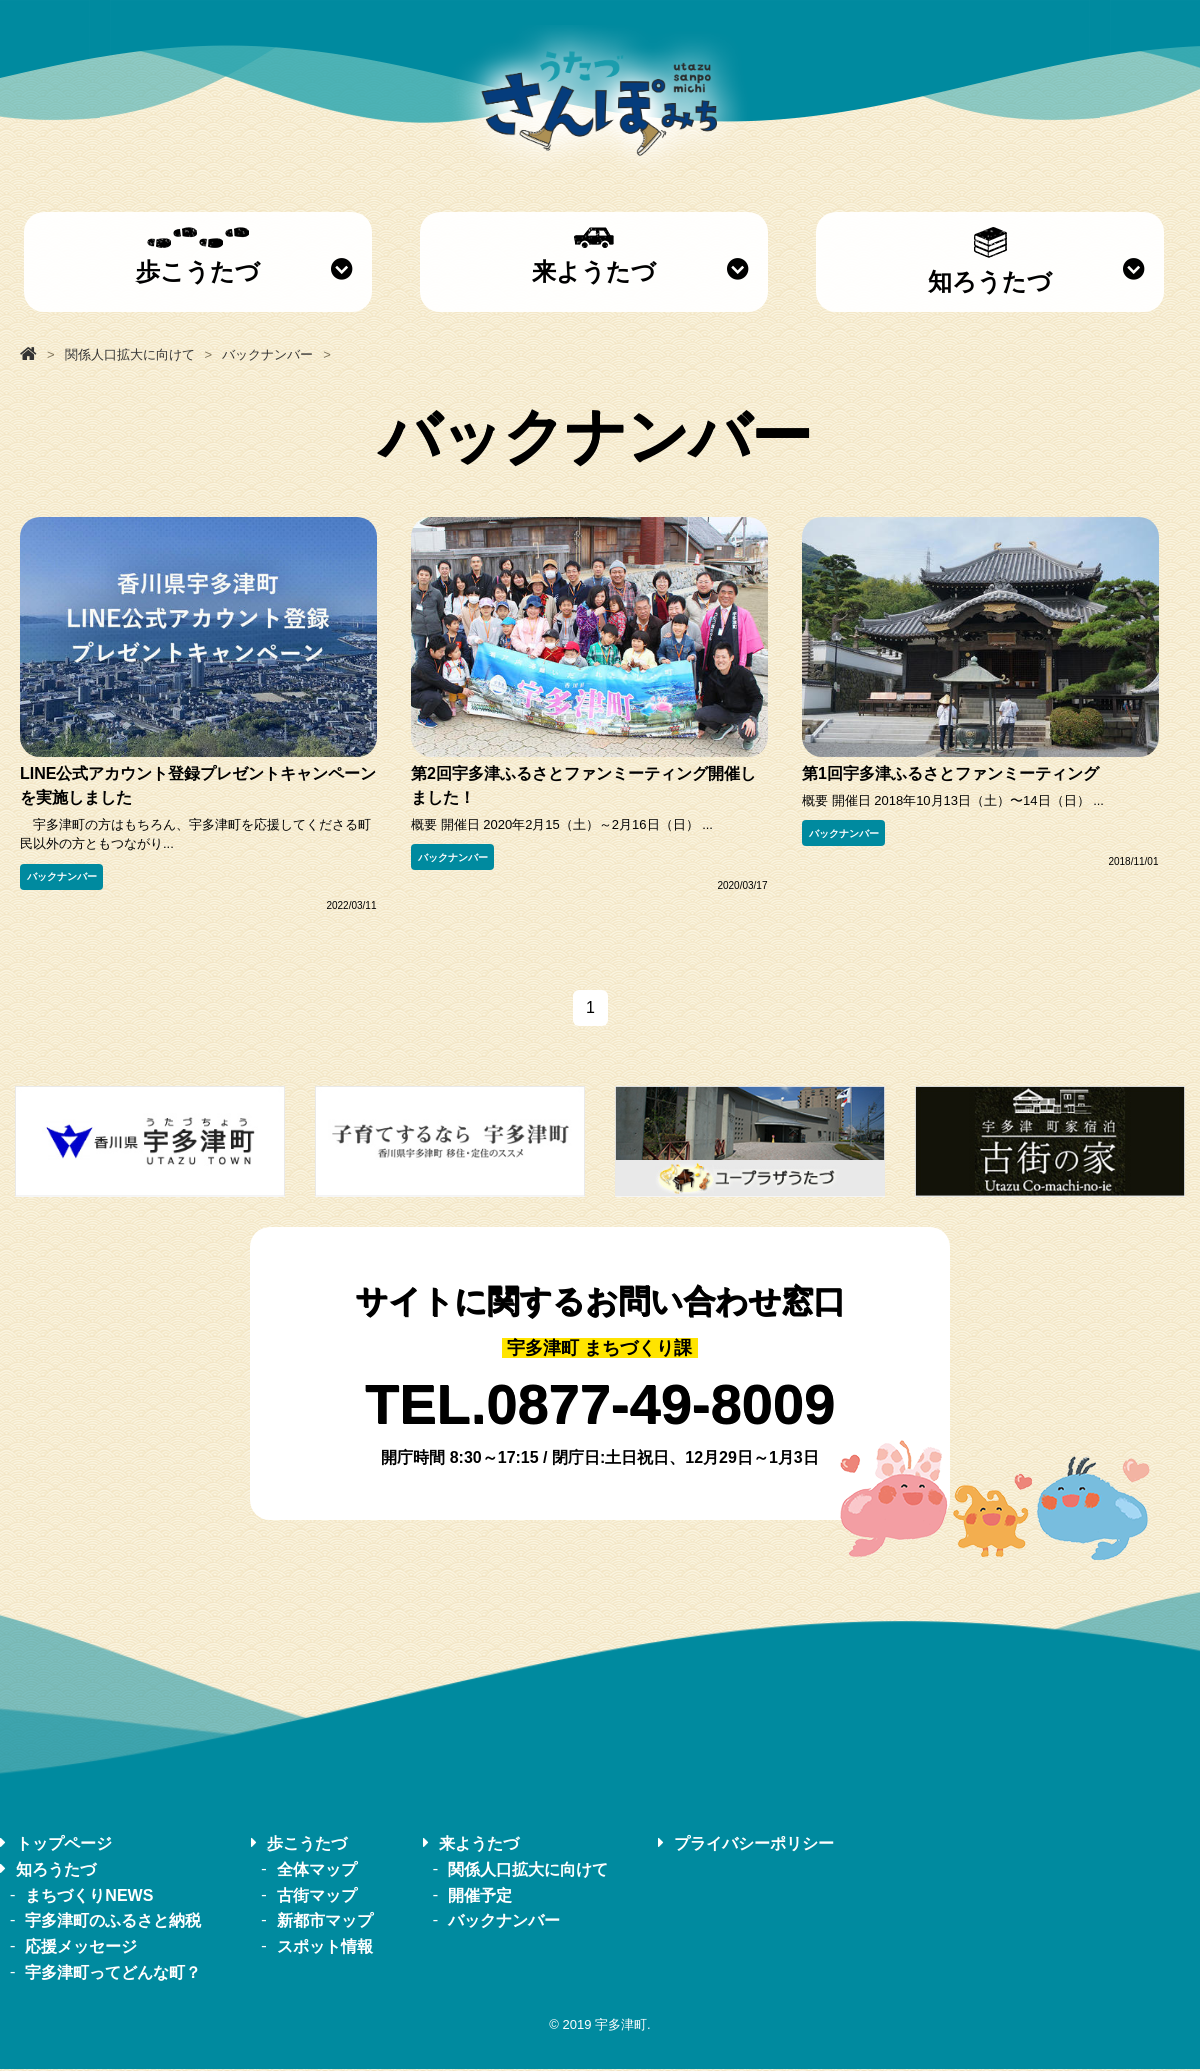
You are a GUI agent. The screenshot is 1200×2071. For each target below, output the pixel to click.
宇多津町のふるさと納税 (113, 1922)
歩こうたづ (198, 256)
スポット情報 (325, 1947)
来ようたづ (594, 256)
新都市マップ (325, 1922)
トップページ (64, 1844)
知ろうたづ (990, 261)
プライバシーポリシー (754, 1844)
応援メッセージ (81, 1947)
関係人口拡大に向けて (528, 1870)
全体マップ (317, 1870)
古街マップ (317, 1896)
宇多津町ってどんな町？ (113, 1973)
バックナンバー (62, 877)
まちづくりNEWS (89, 1896)
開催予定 (480, 1896)
